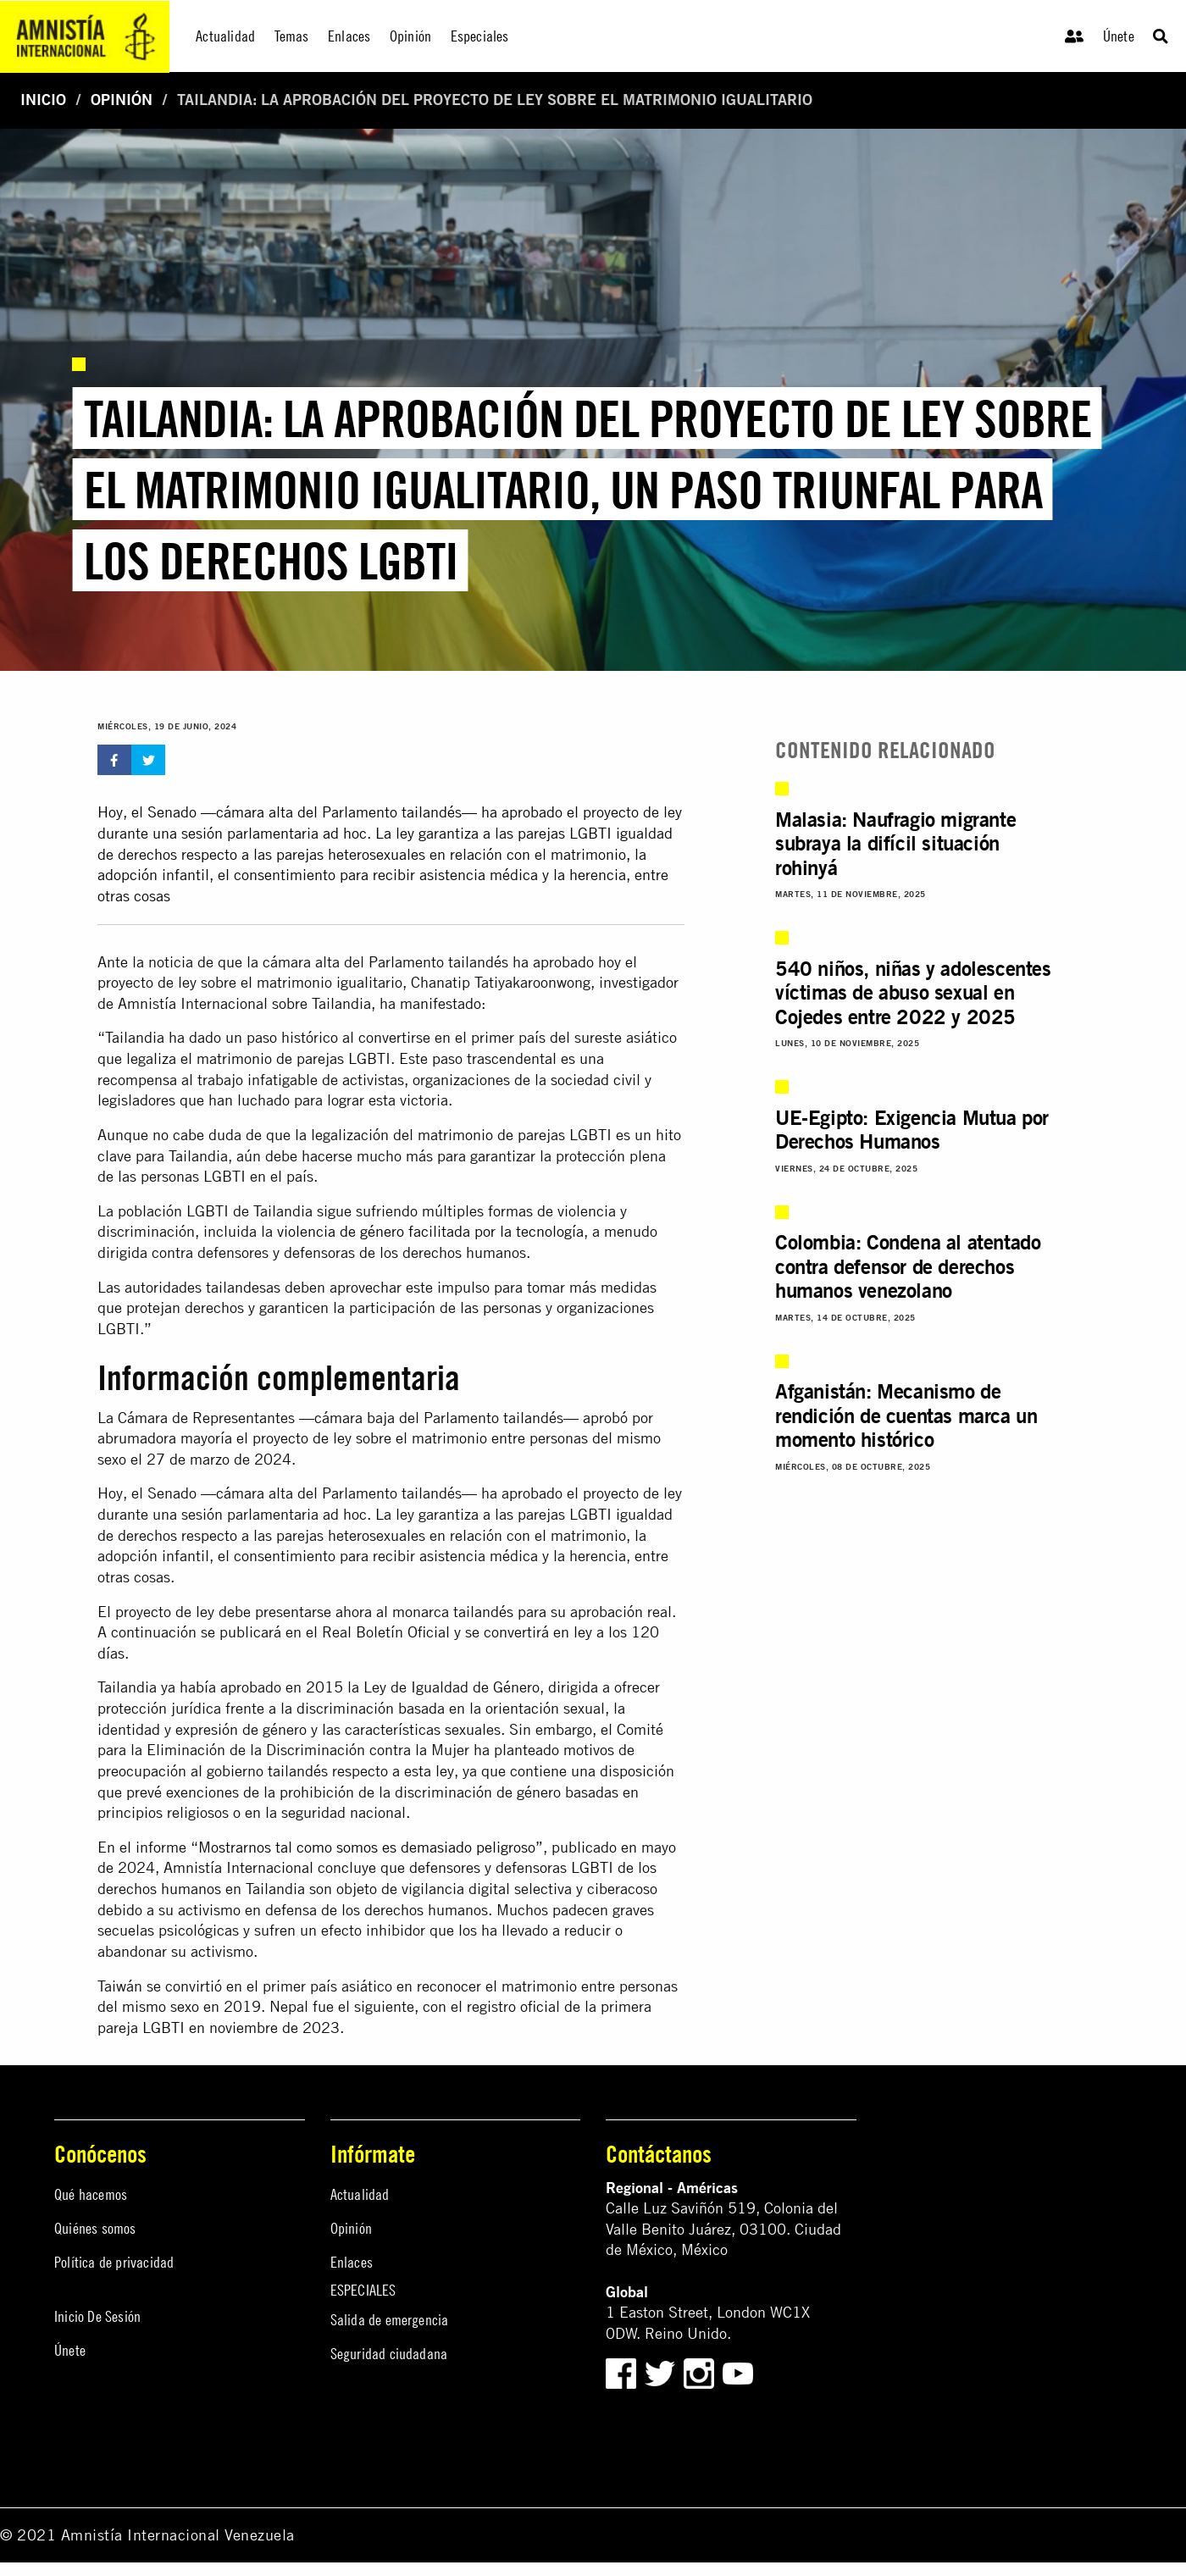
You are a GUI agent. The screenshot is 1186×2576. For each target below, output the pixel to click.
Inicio (43, 99)
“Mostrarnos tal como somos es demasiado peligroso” (367, 1847)
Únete (1118, 36)
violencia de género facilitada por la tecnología (430, 1231)
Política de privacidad (114, 2262)
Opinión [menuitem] (410, 36)
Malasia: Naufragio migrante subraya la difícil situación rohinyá (895, 843)
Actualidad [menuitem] (225, 36)
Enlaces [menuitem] (349, 36)
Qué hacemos (90, 2194)
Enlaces (351, 2262)
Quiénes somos (95, 2228)
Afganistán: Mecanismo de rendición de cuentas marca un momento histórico (906, 1415)
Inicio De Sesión (97, 2316)
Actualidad (360, 2194)
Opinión (121, 99)
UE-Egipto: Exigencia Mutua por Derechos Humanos (912, 1129)
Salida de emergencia (389, 2320)
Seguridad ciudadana (389, 2354)
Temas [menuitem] (291, 36)
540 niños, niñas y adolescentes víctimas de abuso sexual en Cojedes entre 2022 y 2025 (913, 992)
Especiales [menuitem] (480, 36)
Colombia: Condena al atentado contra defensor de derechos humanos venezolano (907, 1266)
